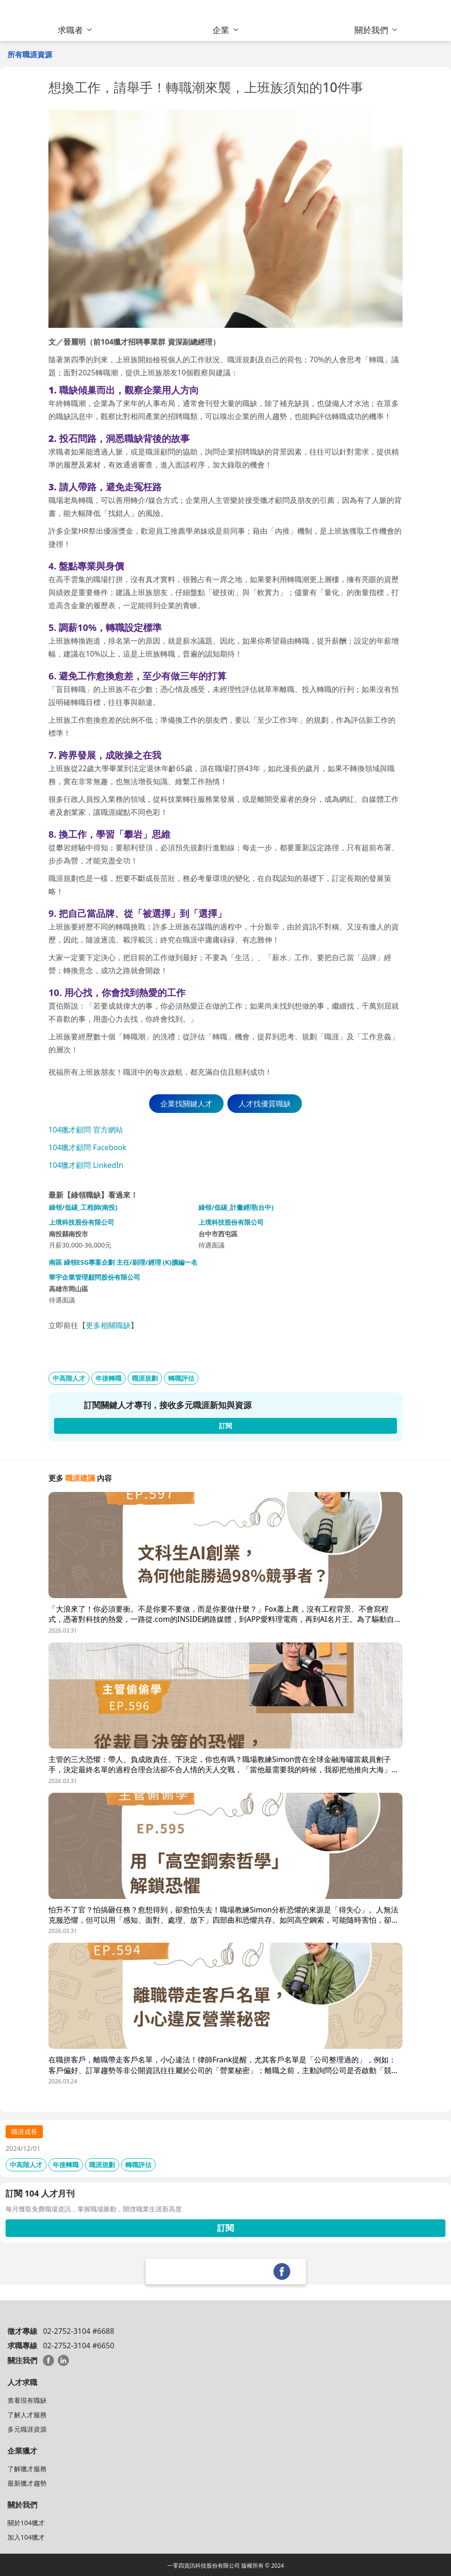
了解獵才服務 (27, 2468)
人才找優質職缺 (265, 1103)
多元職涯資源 (27, 2429)
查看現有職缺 (27, 2400)
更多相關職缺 (108, 1325)
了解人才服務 (27, 2414)
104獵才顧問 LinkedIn (85, 1165)
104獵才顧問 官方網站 (85, 1130)
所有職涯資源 (29, 54)
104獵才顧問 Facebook (87, 1147)
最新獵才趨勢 (27, 2483)
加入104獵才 (26, 2537)
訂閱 (225, 2227)
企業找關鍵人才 (186, 1103)
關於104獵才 (26, 2522)
